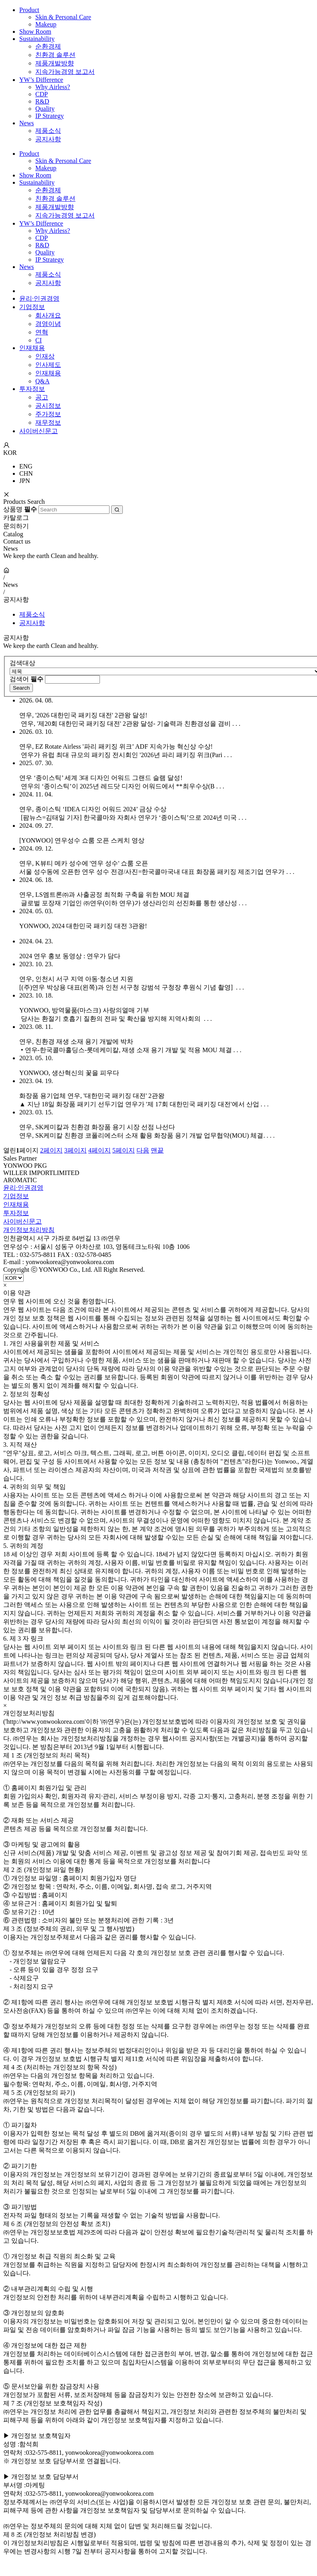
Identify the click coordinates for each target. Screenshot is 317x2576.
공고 (41, 397)
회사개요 (48, 315)
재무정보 (48, 422)
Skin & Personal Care (63, 17)
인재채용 (32, 347)
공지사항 (48, 139)
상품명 (20, 509)
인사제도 (48, 364)
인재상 (45, 356)
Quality (45, 108)
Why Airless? (52, 86)
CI (38, 340)
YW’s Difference (41, 79)
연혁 (41, 332)
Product (29, 9)
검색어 (26, 679)
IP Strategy (49, 115)
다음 (142, 1150)
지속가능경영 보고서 (65, 71)
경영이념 (48, 323)
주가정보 (48, 414)
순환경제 (48, 46)
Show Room (35, 31)
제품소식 (48, 130)
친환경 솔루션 (55, 54)
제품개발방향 (54, 63)
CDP (41, 94)
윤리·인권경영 (39, 298)
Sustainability (37, 38)
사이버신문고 (38, 431)
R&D (42, 101)
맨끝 (157, 1150)
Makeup (45, 24)
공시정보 (48, 405)
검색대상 (22, 663)
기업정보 (32, 306)
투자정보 (32, 388)
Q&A (42, 381)
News (26, 123)
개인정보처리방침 (29, 1229)
